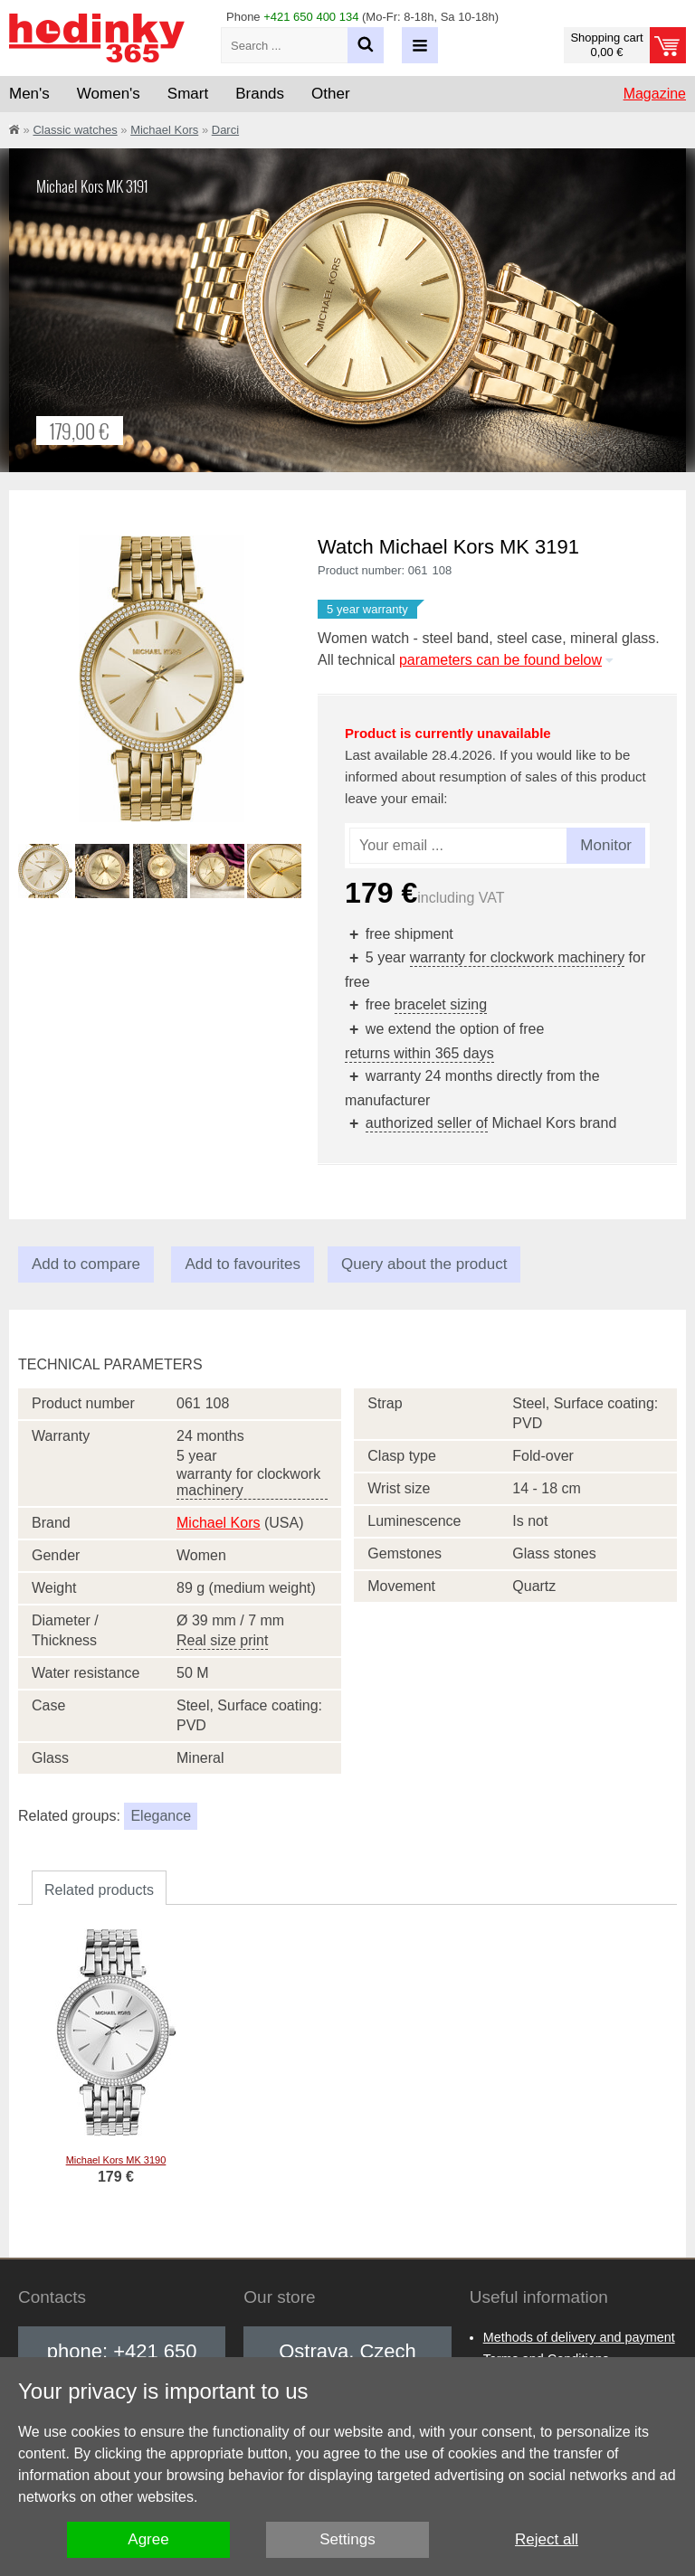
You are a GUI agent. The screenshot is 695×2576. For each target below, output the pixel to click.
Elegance (160, 1815)
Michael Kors (164, 130)
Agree (148, 2539)
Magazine (655, 93)
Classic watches (75, 130)
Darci (225, 130)
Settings (347, 2539)
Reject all (546, 2539)
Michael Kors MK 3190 (116, 2160)
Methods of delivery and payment (579, 2337)
